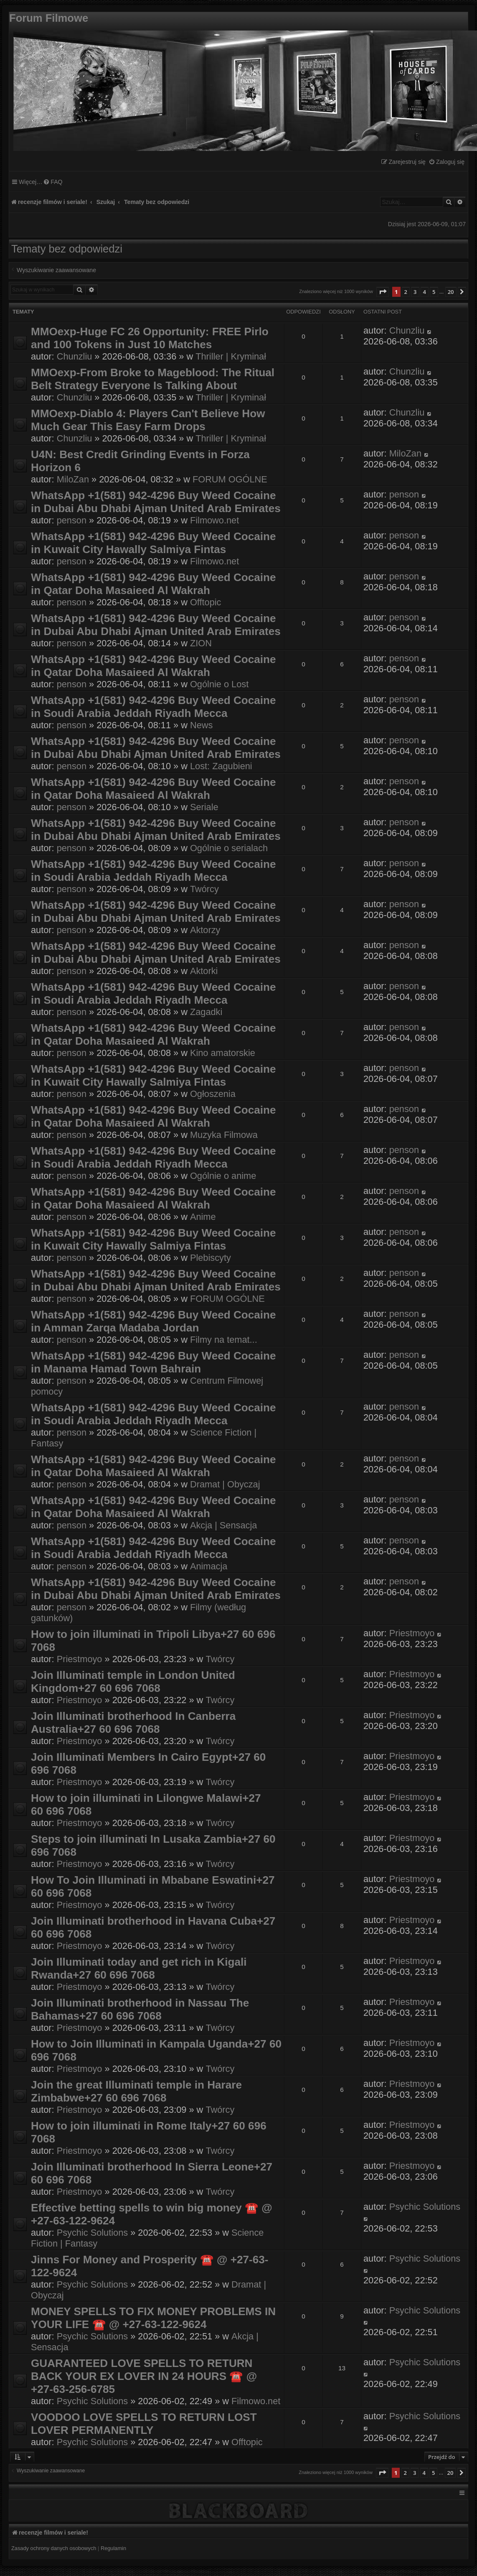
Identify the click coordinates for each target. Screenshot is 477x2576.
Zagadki (206, 1012)
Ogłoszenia (213, 1094)
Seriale (204, 807)
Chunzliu (74, 356)
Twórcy (204, 889)
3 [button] (415, 292)
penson (71, 520)
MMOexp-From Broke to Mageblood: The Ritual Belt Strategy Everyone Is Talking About (152, 379)
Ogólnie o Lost (219, 684)
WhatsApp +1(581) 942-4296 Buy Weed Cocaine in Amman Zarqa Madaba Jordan (153, 1321)
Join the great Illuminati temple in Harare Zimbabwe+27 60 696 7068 (136, 2091)
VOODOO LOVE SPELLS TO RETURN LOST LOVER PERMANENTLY (144, 2423)
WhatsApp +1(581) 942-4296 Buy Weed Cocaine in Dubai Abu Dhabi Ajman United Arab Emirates (156, 502)
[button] (382, 292)
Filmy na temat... (223, 1339)
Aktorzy (205, 930)
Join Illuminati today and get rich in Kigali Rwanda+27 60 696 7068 (138, 1968)
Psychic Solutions (92, 2232)
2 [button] (405, 292)
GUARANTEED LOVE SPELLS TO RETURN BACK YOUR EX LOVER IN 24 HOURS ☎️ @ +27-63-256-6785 (144, 2376)
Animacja (208, 1566)
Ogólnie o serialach (229, 848)
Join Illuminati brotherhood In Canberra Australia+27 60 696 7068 (133, 1722)
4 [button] (424, 292)
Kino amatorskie (222, 1053)
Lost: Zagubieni (221, 766)
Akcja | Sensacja (223, 1525)
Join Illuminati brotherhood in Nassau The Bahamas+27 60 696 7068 (140, 2009)
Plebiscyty (210, 1257)
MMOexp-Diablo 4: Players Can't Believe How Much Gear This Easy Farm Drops (148, 420)
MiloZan (73, 479)
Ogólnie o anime (223, 1176)
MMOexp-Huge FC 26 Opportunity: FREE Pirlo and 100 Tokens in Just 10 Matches (150, 338)
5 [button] (433, 292)
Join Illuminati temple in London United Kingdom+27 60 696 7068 (133, 1681)
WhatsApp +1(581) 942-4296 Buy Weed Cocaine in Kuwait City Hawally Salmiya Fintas (153, 543)
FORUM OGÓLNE (230, 479)
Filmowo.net (214, 520)
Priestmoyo (79, 1659)
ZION (201, 643)
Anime (203, 1216)
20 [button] (451, 292)
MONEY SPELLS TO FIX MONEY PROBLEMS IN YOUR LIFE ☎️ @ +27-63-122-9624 (153, 2318)
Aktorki (204, 971)
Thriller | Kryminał (230, 356)
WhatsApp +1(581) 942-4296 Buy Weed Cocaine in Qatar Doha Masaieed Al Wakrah (153, 584)
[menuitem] (446, 162)
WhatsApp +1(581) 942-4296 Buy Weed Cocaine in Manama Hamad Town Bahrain (153, 1362)
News (201, 725)
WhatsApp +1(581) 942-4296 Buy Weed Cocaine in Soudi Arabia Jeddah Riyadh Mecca (153, 706)
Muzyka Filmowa (224, 1135)
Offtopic (205, 602)
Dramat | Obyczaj (225, 1484)
